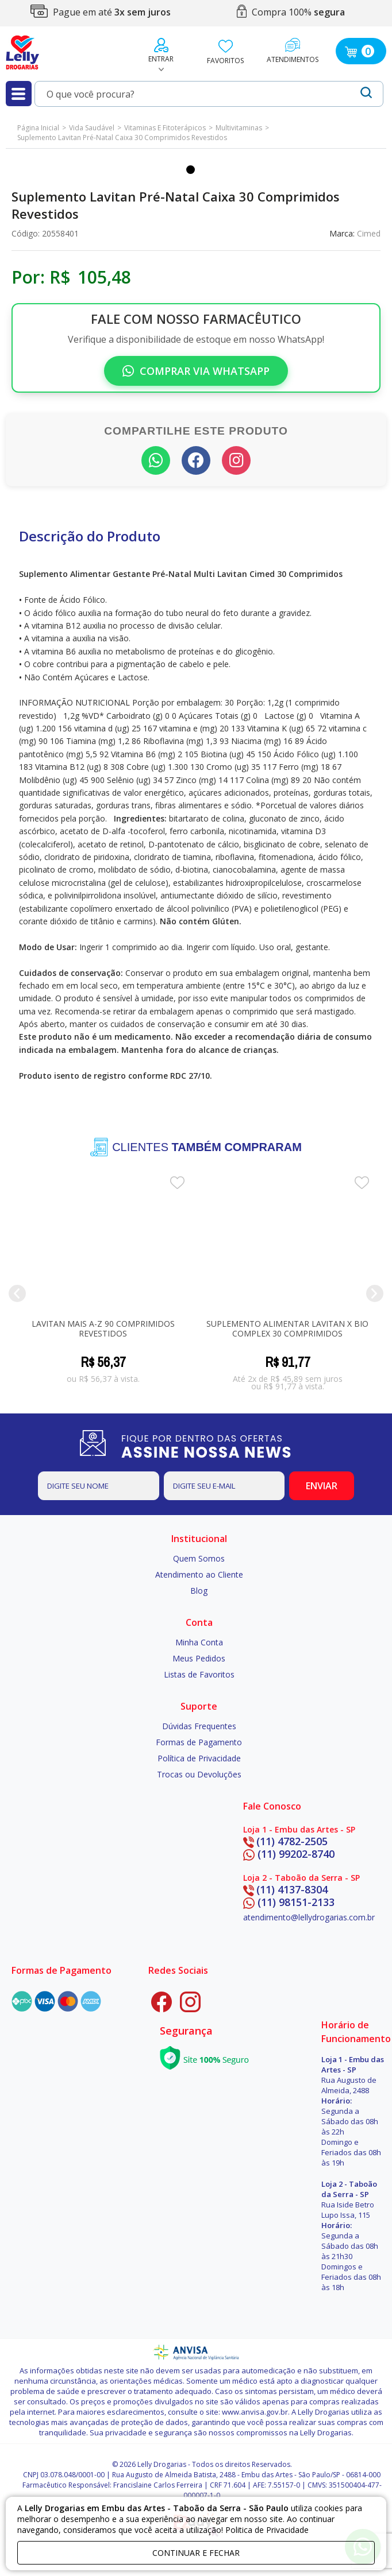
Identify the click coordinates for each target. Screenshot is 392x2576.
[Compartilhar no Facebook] (196, 460)
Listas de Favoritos (199, 1673)
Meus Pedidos (198, 1657)
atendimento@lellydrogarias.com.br (309, 1916)
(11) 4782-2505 (285, 1840)
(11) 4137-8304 (285, 1888)
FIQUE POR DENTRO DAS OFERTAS (219, 1445)
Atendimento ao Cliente (199, 1573)
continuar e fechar (196, 2552)
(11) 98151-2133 (289, 1901)
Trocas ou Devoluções (199, 1773)
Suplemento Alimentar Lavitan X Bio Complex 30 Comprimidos (287, 1327)
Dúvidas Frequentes (199, 1724)
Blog (198, 1589)
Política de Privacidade (199, 1757)
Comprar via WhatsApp (196, 371)
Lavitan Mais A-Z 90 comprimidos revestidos (103, 1327)
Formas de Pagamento (199, 1741)
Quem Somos (199, 1557)
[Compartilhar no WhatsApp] (155, 460)
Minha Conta (199, 1641)
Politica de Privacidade (267, 2529)
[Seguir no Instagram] (236, 460)
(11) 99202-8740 (289, 1853)
